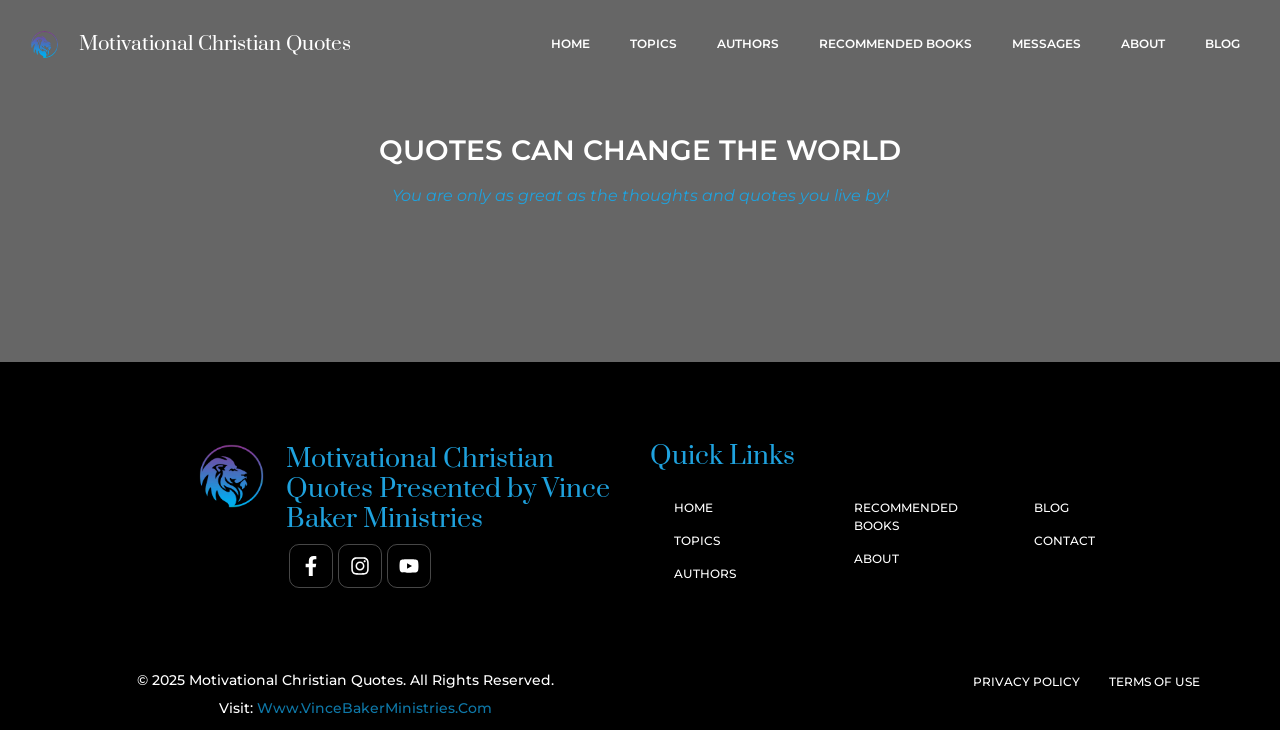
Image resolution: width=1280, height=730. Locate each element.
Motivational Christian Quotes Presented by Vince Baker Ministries (448, 489)
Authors (748, 43)
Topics (653, 43)
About (1143, 43)
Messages (1046, 43)
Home (570, 43)
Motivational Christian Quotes (215, 44)
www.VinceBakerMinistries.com (374, 708)
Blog (1222, 43)
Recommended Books (895, 43)
